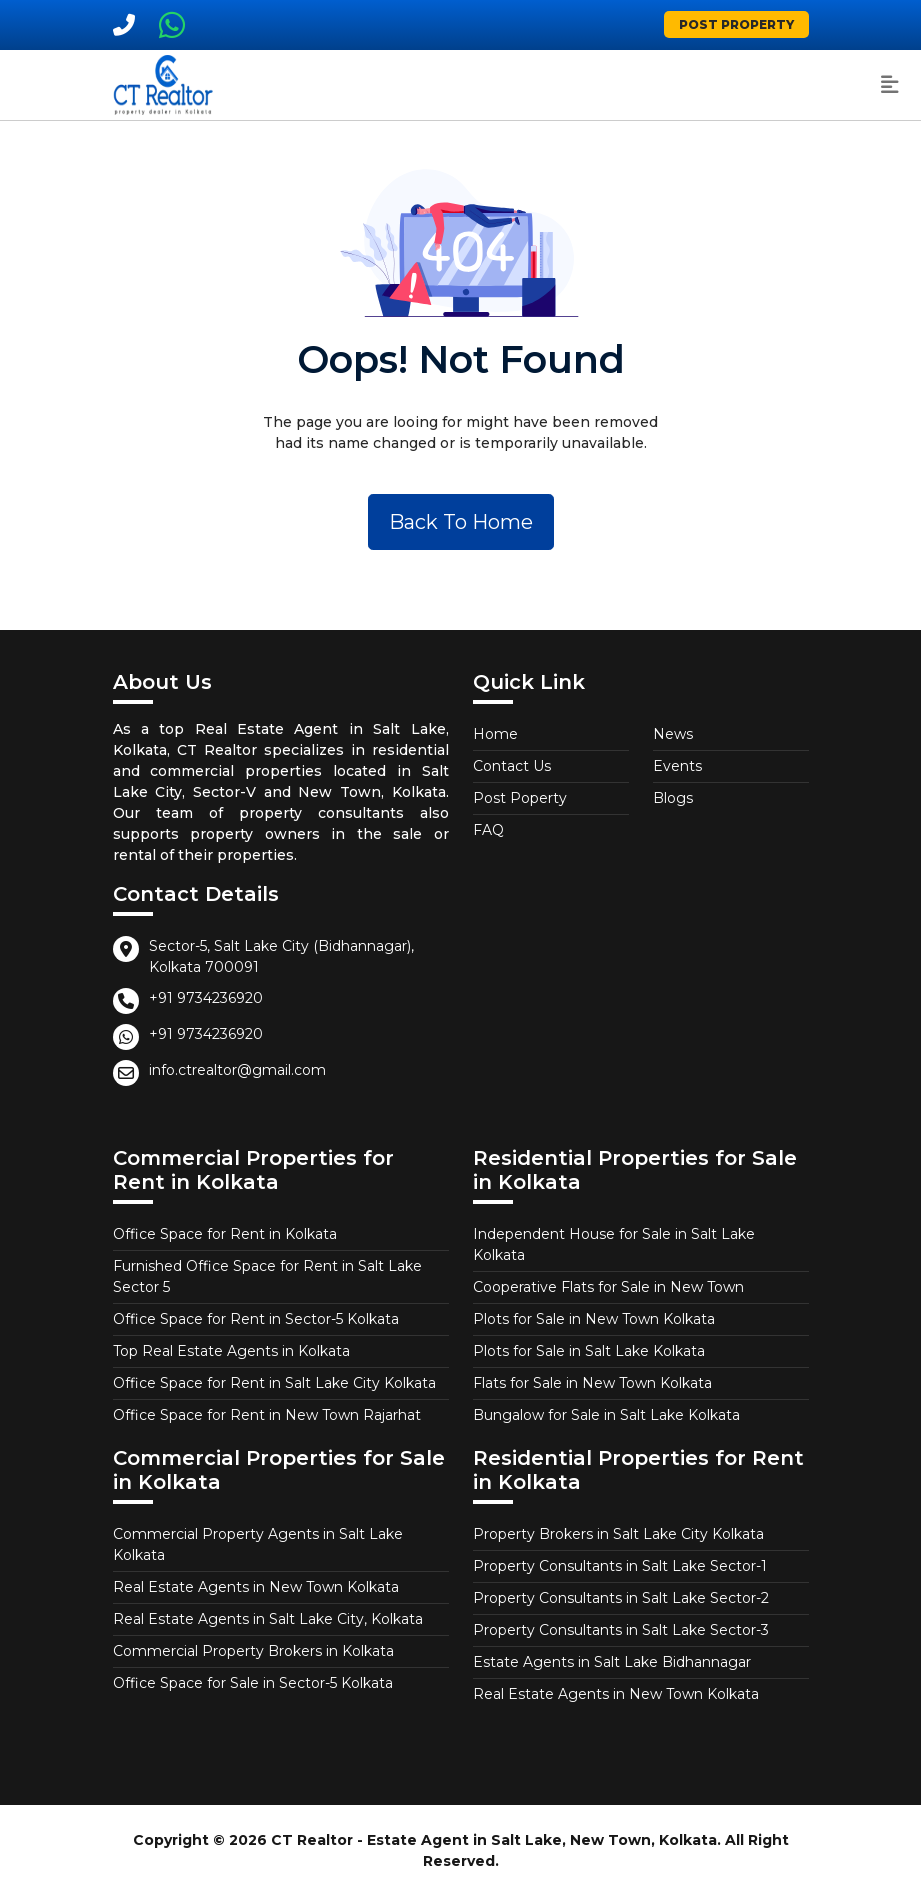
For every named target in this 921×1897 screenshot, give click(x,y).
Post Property (736, 24)
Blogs (673, 798)
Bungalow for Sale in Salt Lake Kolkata (606, 1415)
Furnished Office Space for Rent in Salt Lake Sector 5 (267, 1276)
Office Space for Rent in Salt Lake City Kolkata (274, 1383)
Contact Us (512, 766)
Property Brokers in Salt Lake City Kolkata (618, 1534)
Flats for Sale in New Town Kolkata (592, 1383)
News (673, 734)
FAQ (488, 830)
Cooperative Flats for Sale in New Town (608, 1287)
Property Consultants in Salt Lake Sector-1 (620, 1566)
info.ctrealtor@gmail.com (237, 1070)
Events (677, 766)
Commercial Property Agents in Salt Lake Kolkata (258, 1544)
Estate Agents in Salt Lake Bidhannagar (612, 1662)
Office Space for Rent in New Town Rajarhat (267, 1415)
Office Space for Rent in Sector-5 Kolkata (256, 1319)
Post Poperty (520, 798)
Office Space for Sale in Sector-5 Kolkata (253, 1683)
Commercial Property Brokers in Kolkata (253, 1651)
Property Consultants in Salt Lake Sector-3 (621, 1630)
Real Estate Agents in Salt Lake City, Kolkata (268, 1619)
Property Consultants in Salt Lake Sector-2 (621, 1598)
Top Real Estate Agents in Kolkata (231, 1351)
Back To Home (461, 522)
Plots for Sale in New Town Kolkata (594, 1319)
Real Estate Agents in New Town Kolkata (256, 1587)
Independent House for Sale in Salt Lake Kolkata (614, 1244)
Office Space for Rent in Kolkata (225, 1234)
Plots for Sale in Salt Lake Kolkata (589, 1351)
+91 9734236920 (206, 998)
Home (495, 734)
